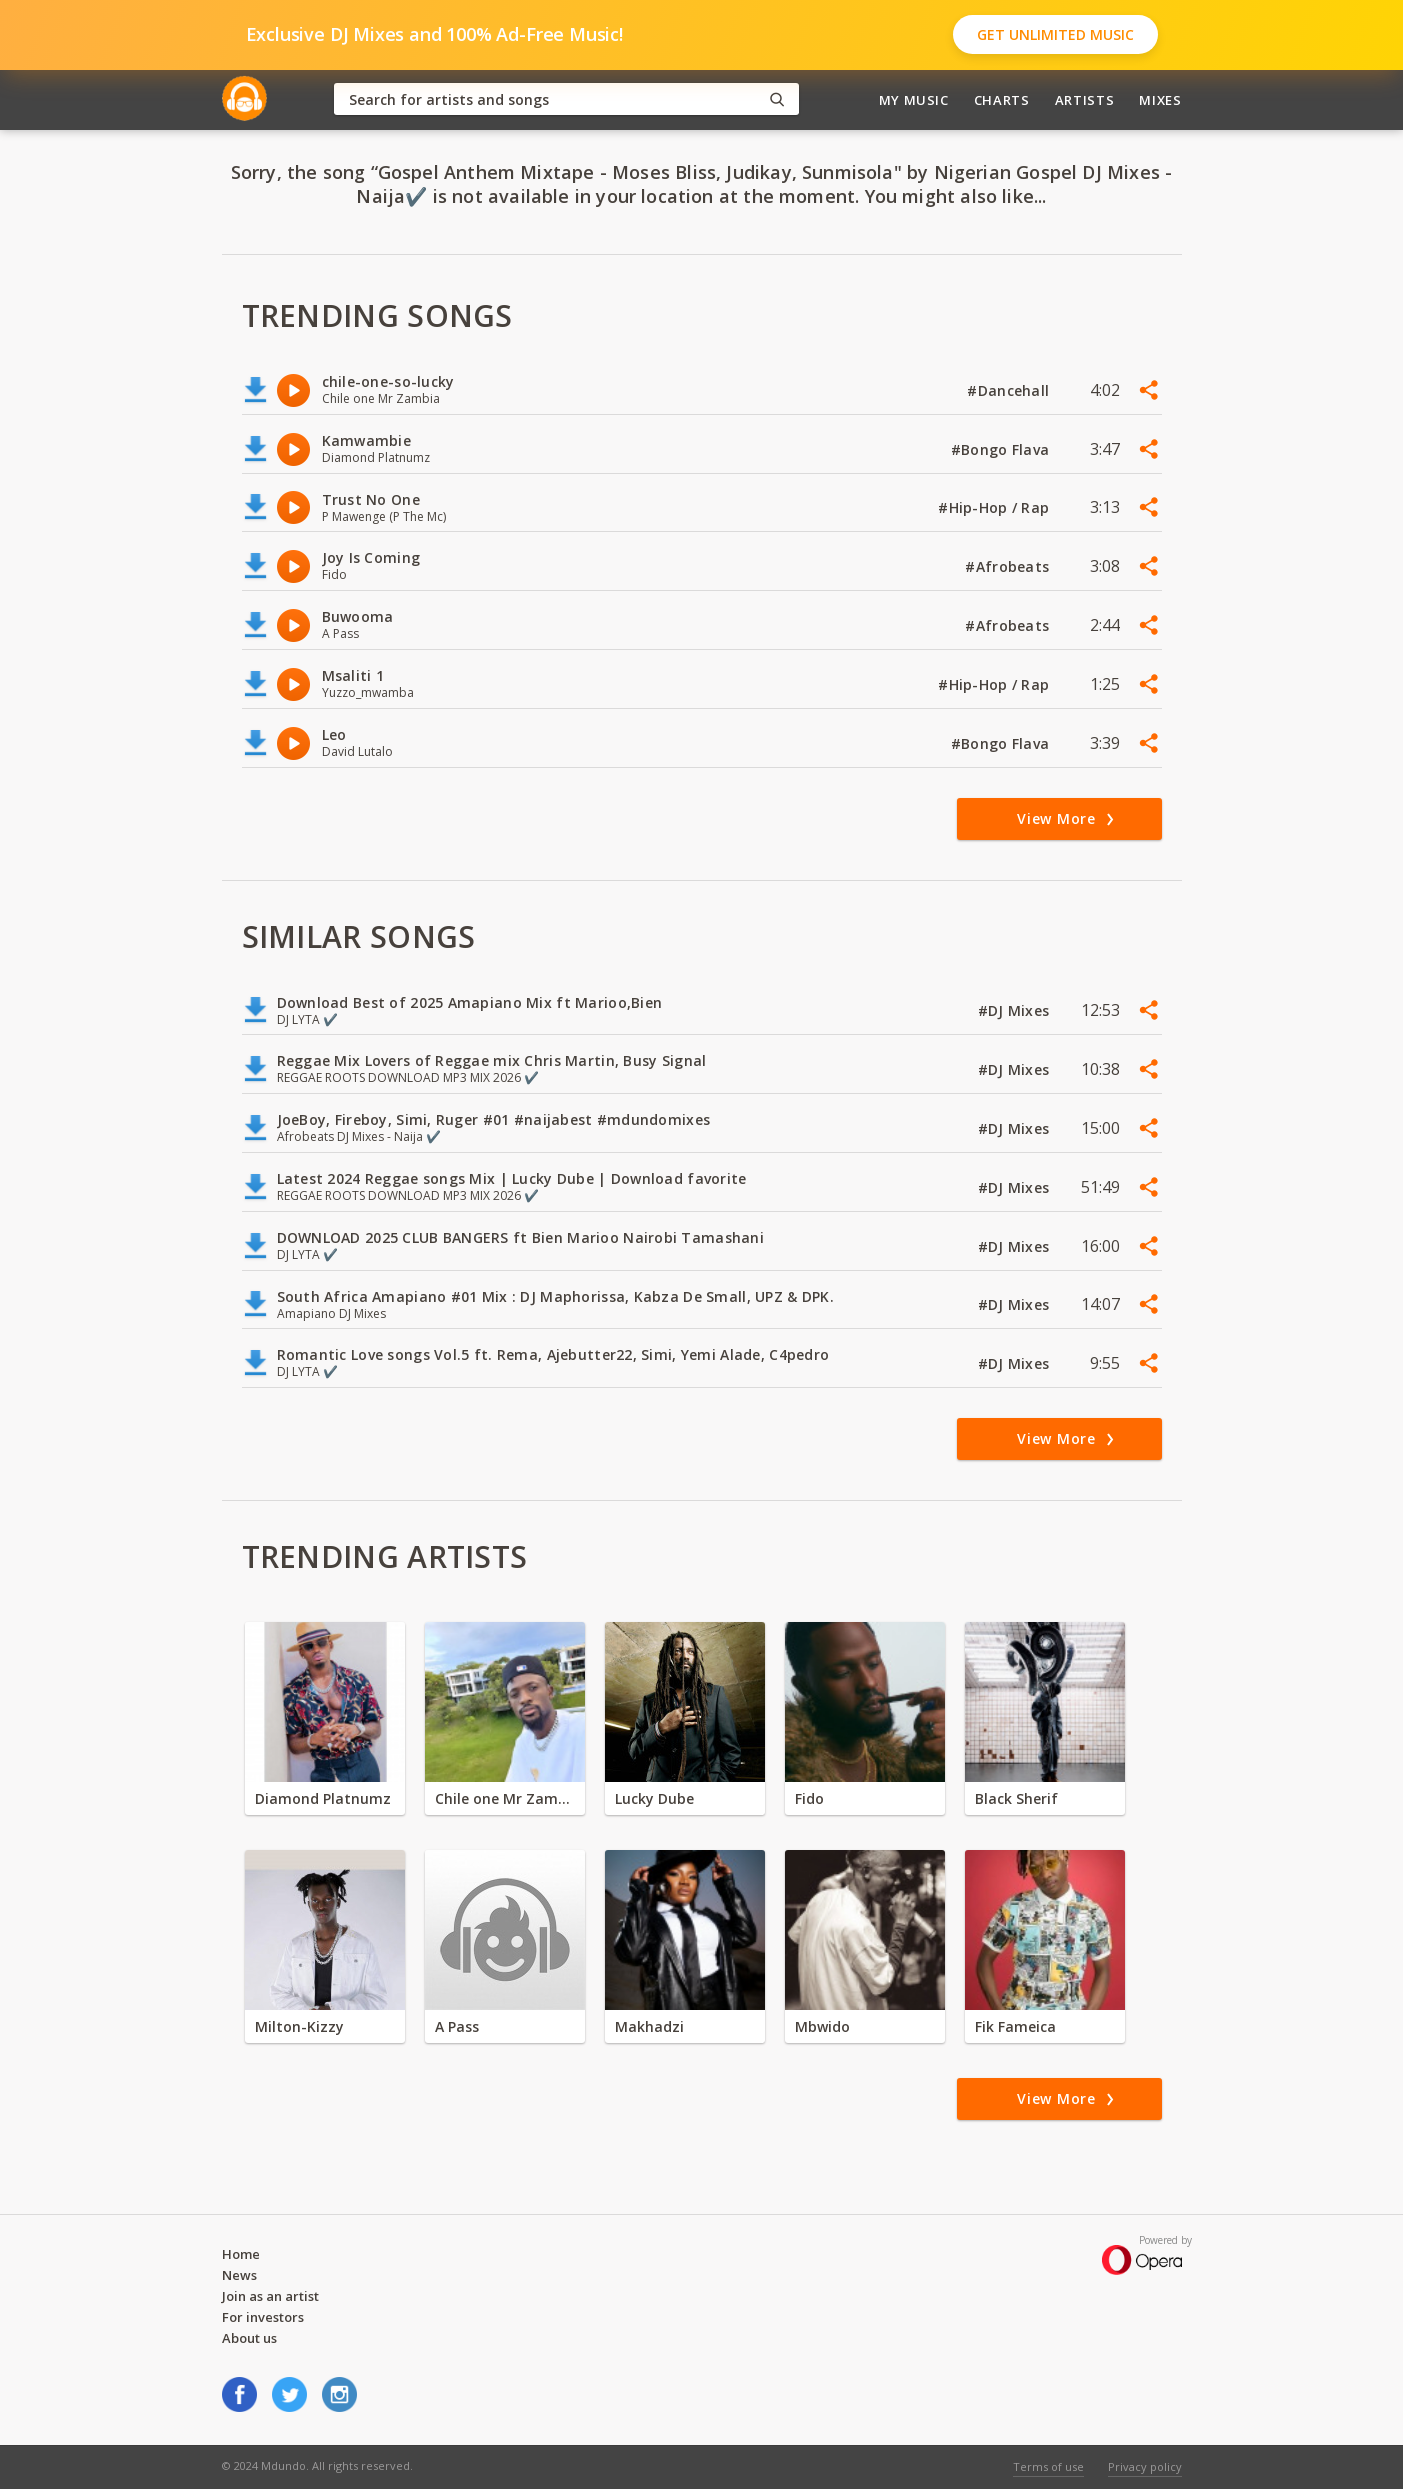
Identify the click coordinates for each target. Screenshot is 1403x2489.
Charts (1002, 100)
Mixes (1160, 100)
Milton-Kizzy (299, 2026)
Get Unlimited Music (1055, 34)
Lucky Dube (654, 1798)
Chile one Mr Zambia (505, 1798)
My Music (914, 100)
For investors (263, 2317)
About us (249, 2338)
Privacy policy (1145, 2466)
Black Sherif (1016, 1798)
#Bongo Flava (1002, 449)
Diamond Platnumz (323, 1798)
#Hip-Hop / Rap (995, 507)
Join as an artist (270, 2296)
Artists (1085, 100)
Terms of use (1048, 2466)
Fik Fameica (1015, 2026)
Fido (809, 1798)
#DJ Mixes (1016, 1010)
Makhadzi (649, 2026)
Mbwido (822, 2026)
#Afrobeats (1009, 566)
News (239, 2275)
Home (241, 2254)
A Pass (457, 2026)
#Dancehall (1010, 390)
